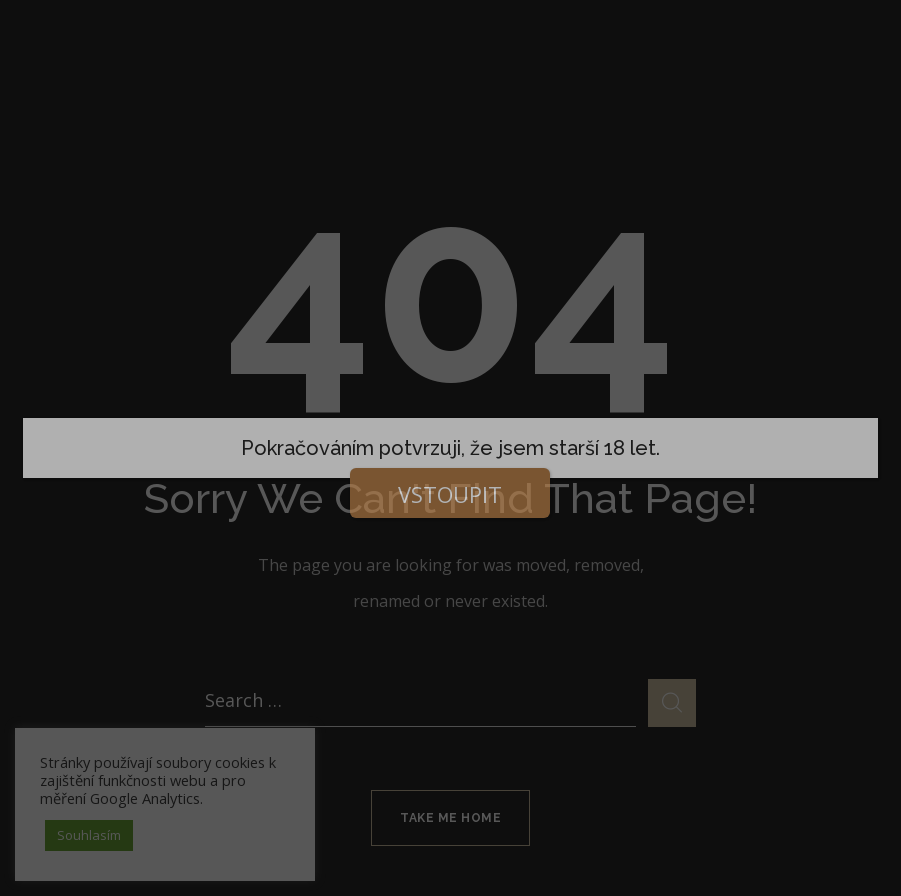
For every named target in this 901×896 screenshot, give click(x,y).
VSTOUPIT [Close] (450, 494)
